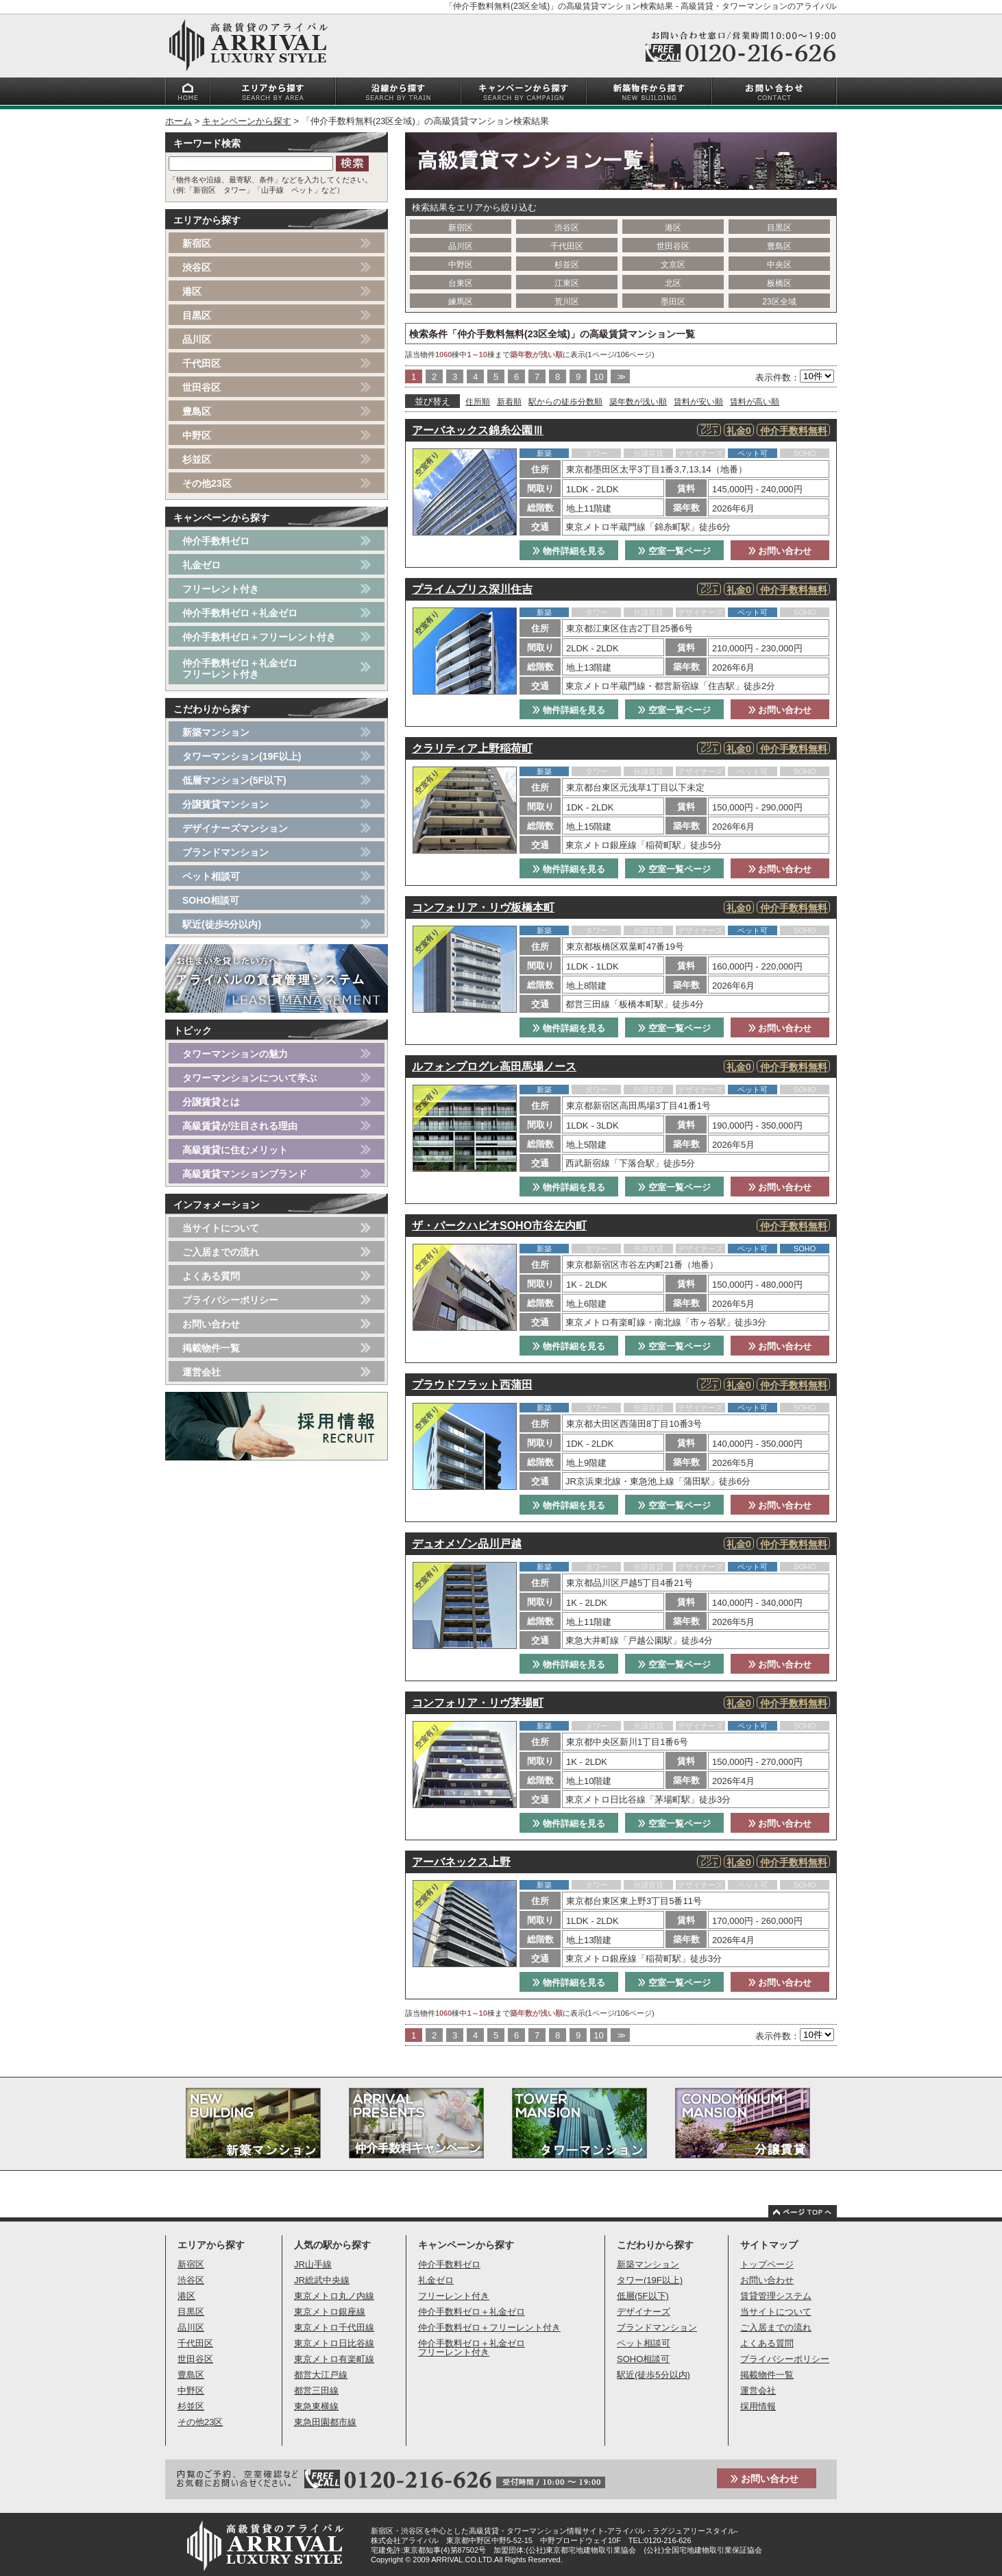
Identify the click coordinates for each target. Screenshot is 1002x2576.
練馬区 (460, 301)
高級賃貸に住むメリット (235, 1149)
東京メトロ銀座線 (329, 2312)
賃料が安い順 (698, 402)
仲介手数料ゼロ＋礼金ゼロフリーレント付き (239, 668)
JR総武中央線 (322, 2280)
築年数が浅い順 (638, 402)
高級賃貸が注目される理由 (239, 1125)
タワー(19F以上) (650, 2280)
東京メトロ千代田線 (334, 2327)
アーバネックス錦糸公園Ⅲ (477, 430)
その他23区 (207, 483)
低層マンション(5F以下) (234, 780)
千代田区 (566, 246)
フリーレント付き (220, 588)
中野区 (460, 264)
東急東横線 (316, 2406)
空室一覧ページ (674, 551)
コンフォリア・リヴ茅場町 (477, 1703)
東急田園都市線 (325, 2422)
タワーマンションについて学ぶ (249, 1077)
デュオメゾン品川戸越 (467, 1544)
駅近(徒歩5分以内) (221, 924)
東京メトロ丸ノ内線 (334, 2296)
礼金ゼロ (201, 564)
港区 (673, 227)
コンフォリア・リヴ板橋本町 (483, 907)
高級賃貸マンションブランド (244, 1173)
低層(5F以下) (643, 2296)
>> (620, 377)
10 (598, 377)
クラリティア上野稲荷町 (472, 748)
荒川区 (566, 301)
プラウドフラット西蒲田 (472, 1385)
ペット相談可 (211, 876)
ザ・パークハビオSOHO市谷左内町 (499, 1225)
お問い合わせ (780, 551)
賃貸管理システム (775, 2296)
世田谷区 (673, 246)
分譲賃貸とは (211, 1101)
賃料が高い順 (754, 402)
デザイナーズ (643, 2312)
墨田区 (673, 301)
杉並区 (566, 264)
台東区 (460, 283)
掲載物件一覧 (211, 1348)
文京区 (673, 264)
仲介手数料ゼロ (215, 540)
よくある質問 (211, 1276)
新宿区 (460, 227)
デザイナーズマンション (235, 828)
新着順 (509, 402)
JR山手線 (313, 2264)
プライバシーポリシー (230, 1300)
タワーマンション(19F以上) (241, 756)
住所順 (477, 402)
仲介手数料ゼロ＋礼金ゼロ (239, 612)
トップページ (767, 2264)
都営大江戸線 (320, 2375)
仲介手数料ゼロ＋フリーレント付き (259, 636)
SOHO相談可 (210, 900)
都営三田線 (316, 2390)
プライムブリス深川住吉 (472, 589)
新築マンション (215, 732)
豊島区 (779, 246)
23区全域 (779, 301)
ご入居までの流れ (220, 1252)
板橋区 (779, 283)
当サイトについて (220, 1228)
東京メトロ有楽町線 (334, 2359)
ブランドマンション (225, 852)
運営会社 (201, 1372)
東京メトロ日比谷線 (334, 2343)
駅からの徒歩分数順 (565, 402)
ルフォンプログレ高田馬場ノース (494, 1066)
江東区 (566, 283)
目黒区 (779, 227)
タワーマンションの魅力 (235, 1053)
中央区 (779, 264)
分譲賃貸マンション (225, 804)
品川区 (460, 246)
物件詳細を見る (569, 551)
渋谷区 (566, 227)
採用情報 (758, 2406)
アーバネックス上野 (461, 1862)
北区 (673, 283)
